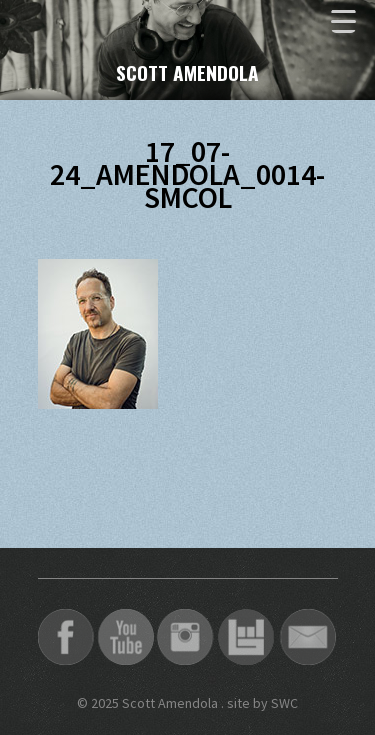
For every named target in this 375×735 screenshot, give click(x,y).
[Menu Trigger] (343, 20)
